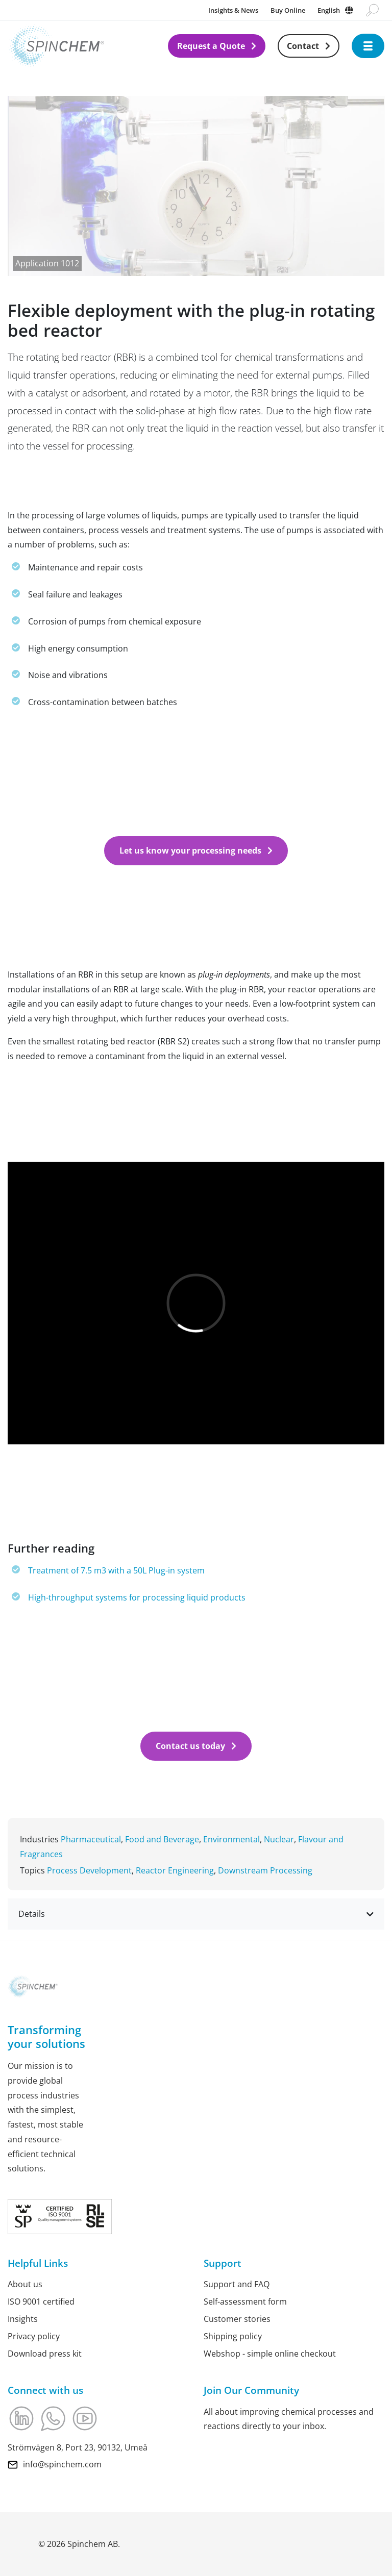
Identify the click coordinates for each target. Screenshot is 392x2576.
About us (25, 2284)
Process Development (89, 1870)
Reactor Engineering (175, 1870)
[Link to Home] (88, 46)
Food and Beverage (162, 1839)
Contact (303, 46)
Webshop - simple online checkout (270, 2353)
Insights (23, 2318)
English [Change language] (328, 10)
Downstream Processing (265, 1870)
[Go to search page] (372, 10)
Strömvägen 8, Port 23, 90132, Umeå (78, 2447)
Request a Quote (211, 46)
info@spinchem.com (62, 2464)
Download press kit (45, 2353)
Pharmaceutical (91, 1839)
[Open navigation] (368, 46)
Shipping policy (233, 2336)
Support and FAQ (237, 2284)
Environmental (231, 1839)
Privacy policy (34, 2336)
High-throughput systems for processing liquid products (137, 1597)
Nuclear (279, 1839)
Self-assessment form (245, 2301)
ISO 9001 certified (41, 2301)
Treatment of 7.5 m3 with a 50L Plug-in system (116, 1570)
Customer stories (237, 2318)
